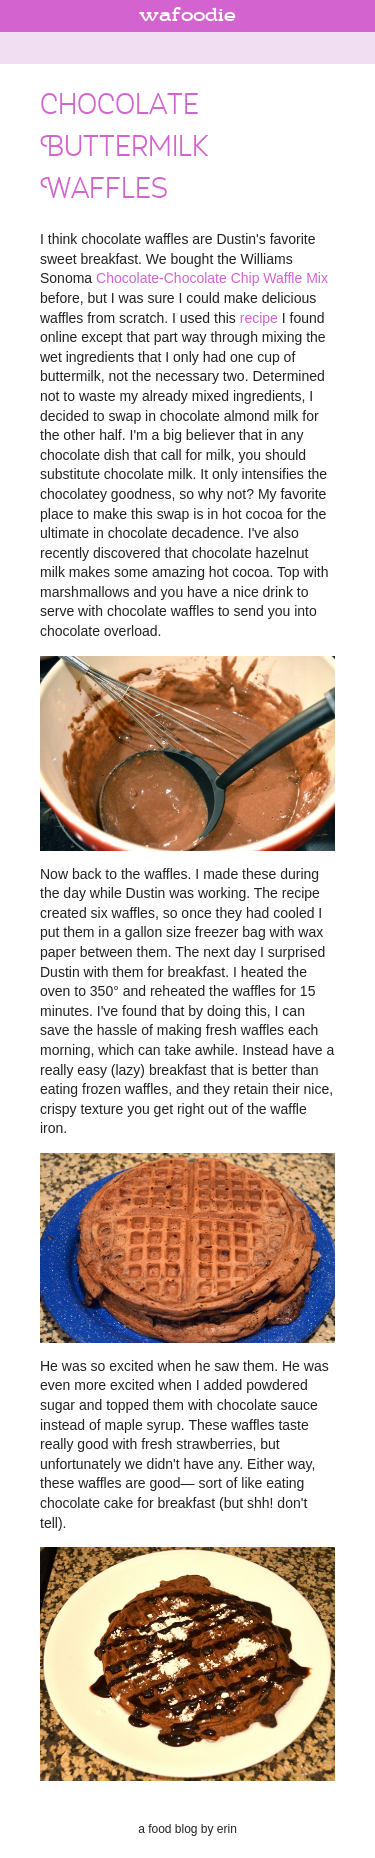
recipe (259, 318)
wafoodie (187, 16)
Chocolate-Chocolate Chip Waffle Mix (212, 278)
